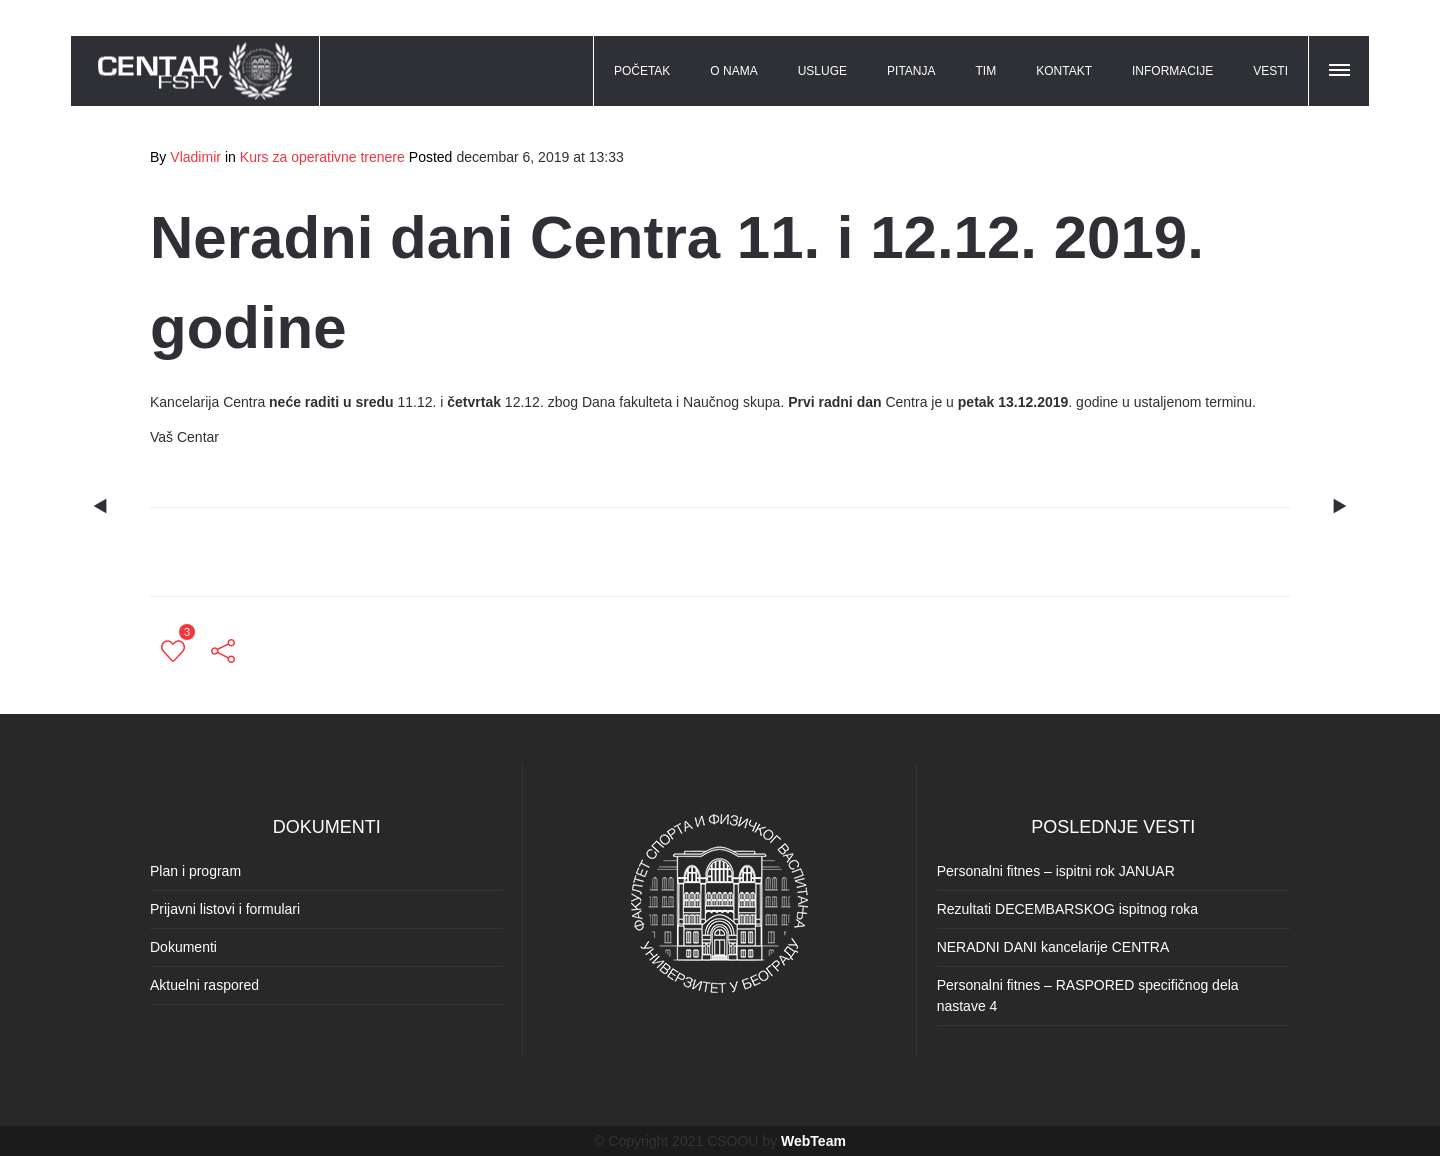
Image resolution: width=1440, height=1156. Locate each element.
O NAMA (733, 71)
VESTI (1270, 71)
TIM (986, 71)
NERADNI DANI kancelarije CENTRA (1053, 947)
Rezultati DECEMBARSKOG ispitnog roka (1067, 909)
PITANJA (911, 71)
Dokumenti (183, 947)
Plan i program (195, 871)
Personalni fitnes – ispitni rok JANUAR (1056, 871)
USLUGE (822, 71)
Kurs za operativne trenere (322, 157)
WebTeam (813, 1141)
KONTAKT (1064, 71)
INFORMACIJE (1172, 71)
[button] (1341, 67)
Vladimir (195, 157)
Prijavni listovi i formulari (225, 909)
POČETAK (642, 71)
